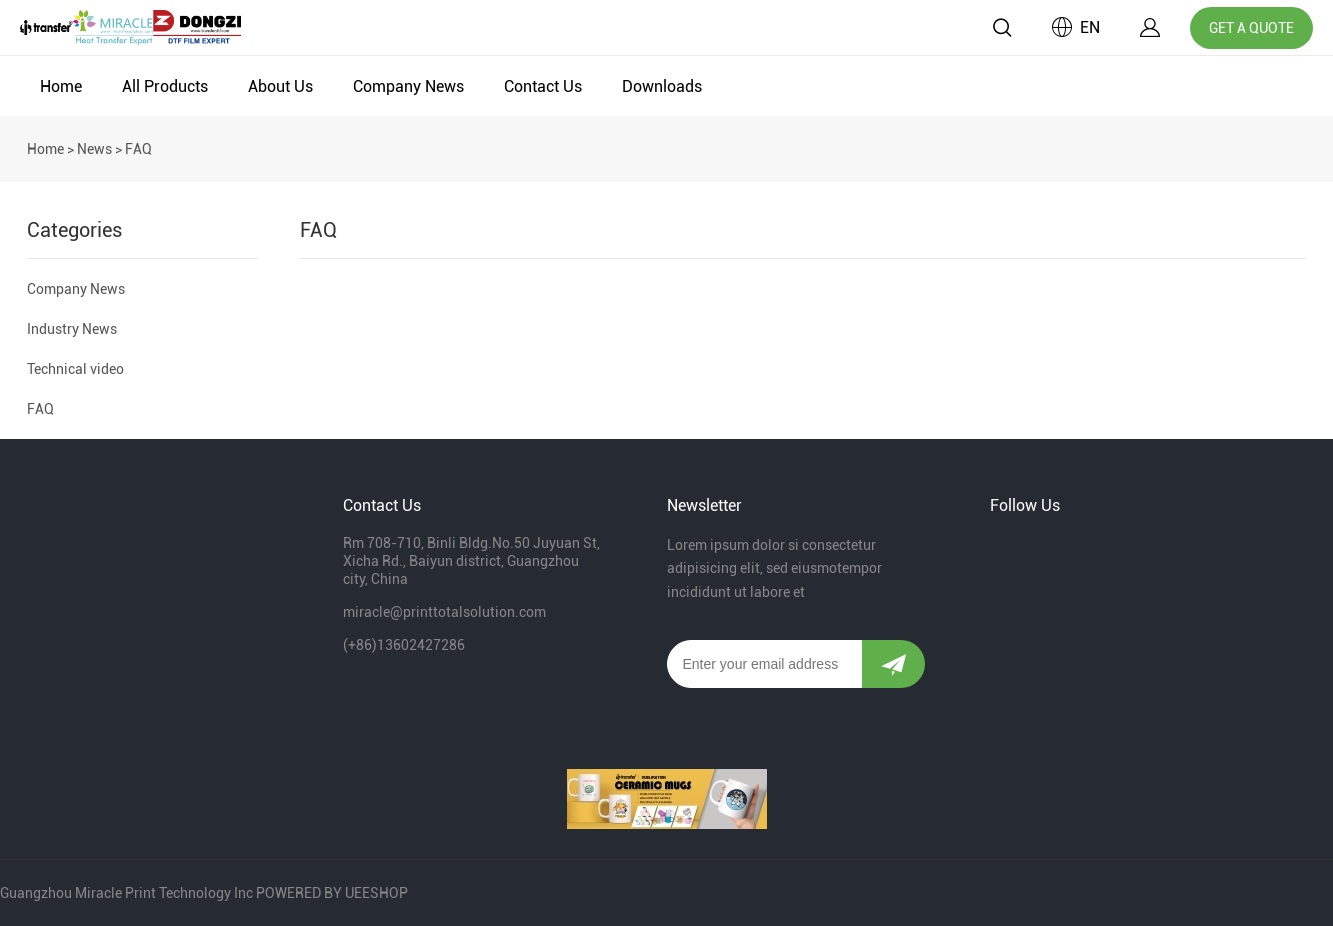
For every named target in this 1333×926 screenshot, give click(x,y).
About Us (280, 86)
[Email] (765, 664)
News (94, 149)
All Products (165, 86)
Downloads (662, 86)
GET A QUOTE (1251, 28)
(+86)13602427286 (404, 645)
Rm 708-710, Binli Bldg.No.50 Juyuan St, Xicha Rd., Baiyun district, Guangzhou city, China (471, 561)
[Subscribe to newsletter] (893, 664)
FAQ (40, 409)
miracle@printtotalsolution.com (444, 612)
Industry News (72, 329)
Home (61, 86)
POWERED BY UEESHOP (332, 893)
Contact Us (543, 86)
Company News (408, 86)
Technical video (75, 369)
